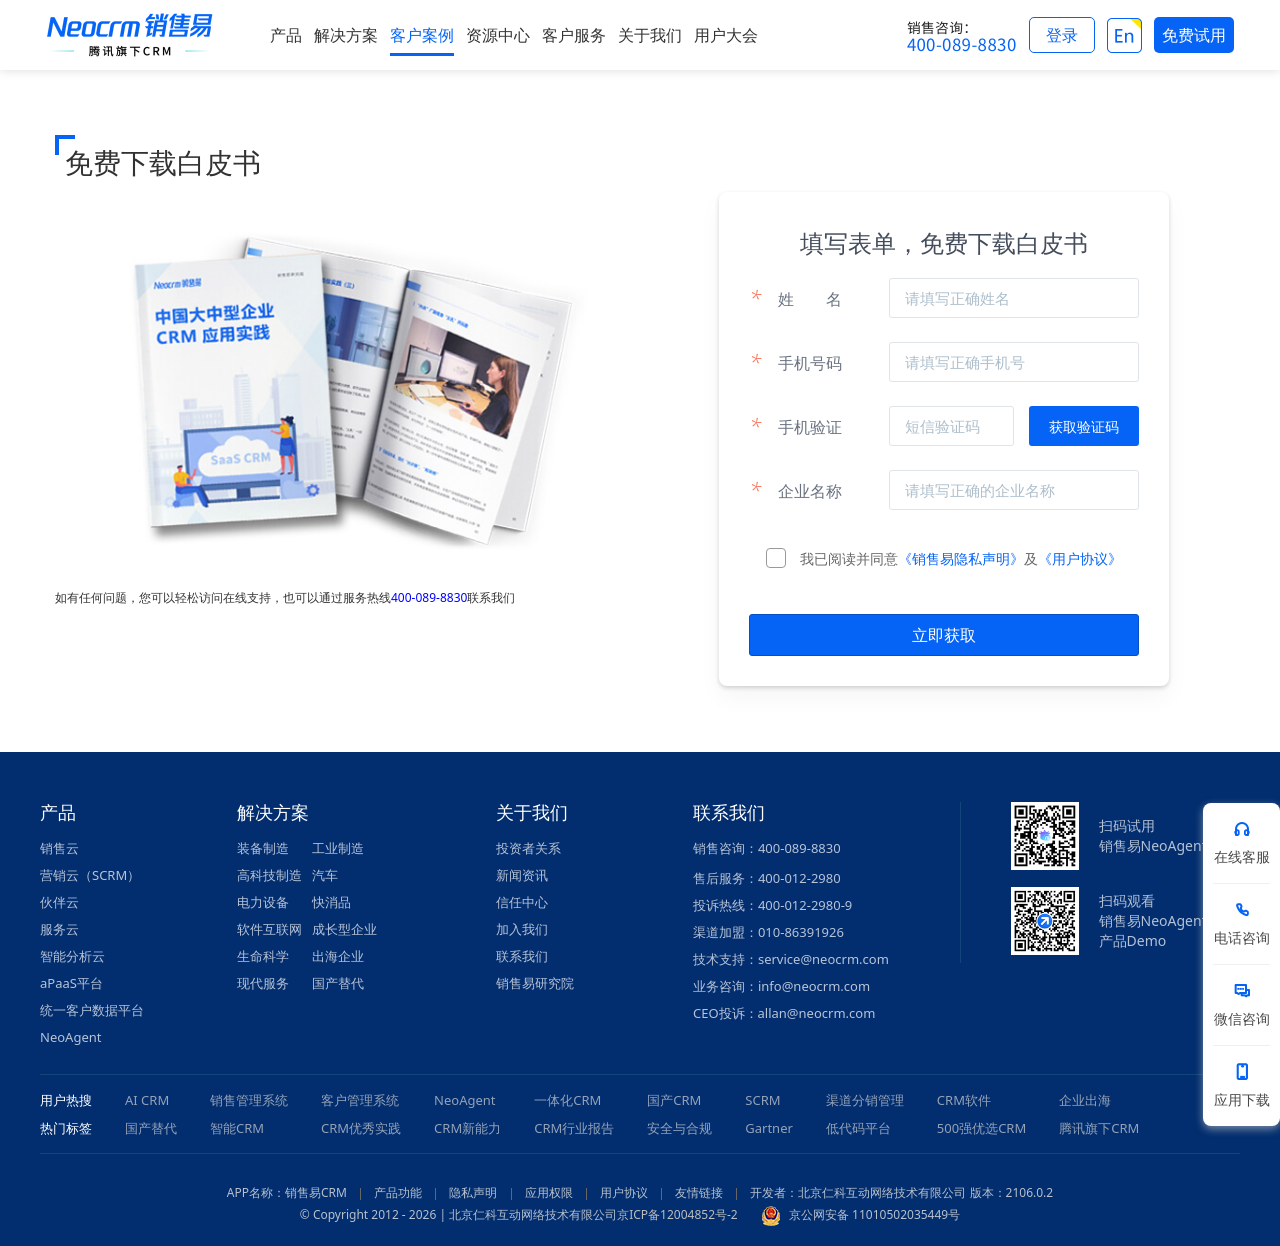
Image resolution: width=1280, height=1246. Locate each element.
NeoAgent (70, 1037)
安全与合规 (679, 1128)
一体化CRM (567, 1100)
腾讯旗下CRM (1099, 1128)
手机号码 (795, 362)
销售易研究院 (535, 983)
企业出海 (1085, 1100)
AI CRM (147, 1100)
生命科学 (263, 956)
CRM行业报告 (574, 1128)
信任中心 (522, 902)
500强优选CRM (981, 1128)
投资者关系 (528, 848)
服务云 (59, 929)
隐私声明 (473, 1192)
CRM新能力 (467, 1128)
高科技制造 (269, 875)
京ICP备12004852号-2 (677, 1214)
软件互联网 (269, 929)
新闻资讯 (522, 875)
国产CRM (674, 1100)
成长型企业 (344, 929)
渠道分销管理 (865, 1100)
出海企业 (338, 956)
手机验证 (795, 426)
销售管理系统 (249, 1100)
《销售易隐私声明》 (961, 558)
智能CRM (237, 1128)
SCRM (762, 1100)
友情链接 (699, 1192)
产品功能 (398, 1192)
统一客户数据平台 (92, 1010)
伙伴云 (59, 902)
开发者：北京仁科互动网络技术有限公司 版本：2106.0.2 (901, 1192)
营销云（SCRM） (90, 875)
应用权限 (549, 1192)
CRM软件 (964, 1100)
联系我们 (522, 956)
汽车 (325, 875)
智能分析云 (72, 956)
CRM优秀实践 (361, 1128)
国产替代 (338, 983)
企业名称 (795, 490)
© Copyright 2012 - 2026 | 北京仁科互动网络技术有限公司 (458, 1214)
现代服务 (263, 983)
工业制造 (338, 848)
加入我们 (522, 929)
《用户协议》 (1080, 558)
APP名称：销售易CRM (287, 1192)
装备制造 (263, 848)
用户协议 (624, 1192)
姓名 (795, 298)
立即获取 (944, 635)
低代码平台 (858, 1128)
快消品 (331, 902)
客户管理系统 (360, 1100)
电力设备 (263, 902)
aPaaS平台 (71, 983)
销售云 (59, 848)
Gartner (769, 1128)
